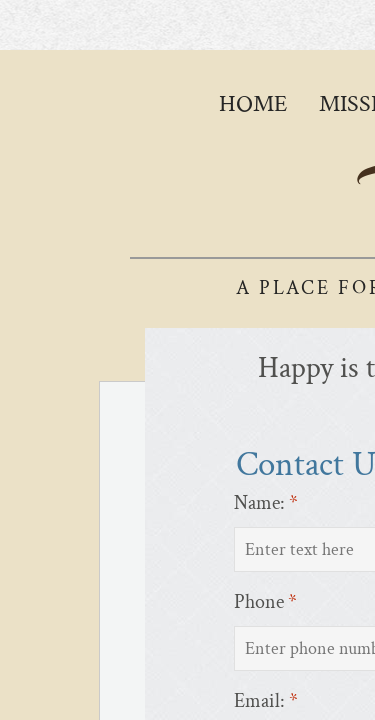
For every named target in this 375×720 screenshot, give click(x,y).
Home (253, 103)
